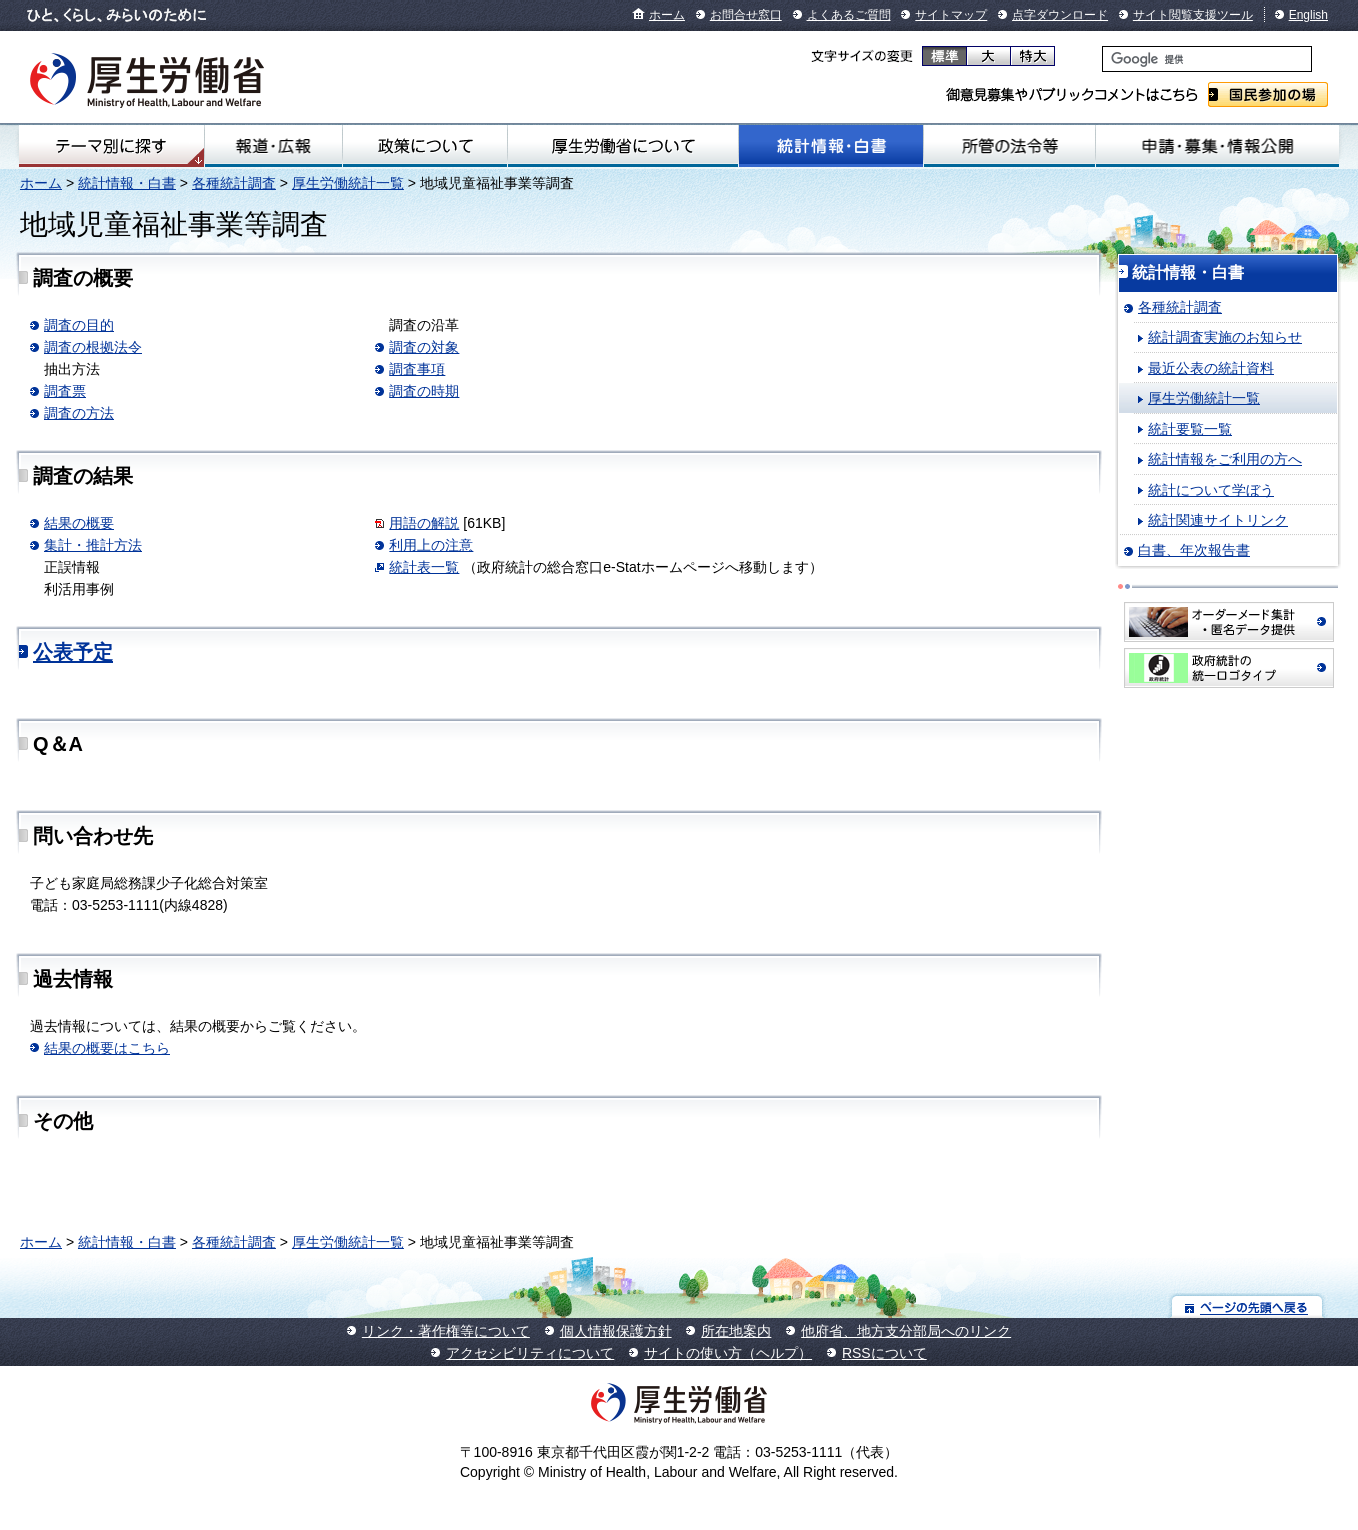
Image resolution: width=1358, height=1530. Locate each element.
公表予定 (73, 652)
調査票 (65, 391)
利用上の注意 (431, 545)
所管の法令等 (1009, 146)
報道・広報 (274, 146)
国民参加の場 (1268, 94)
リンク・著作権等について (446, 1331)
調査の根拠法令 (93, 347)
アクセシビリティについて (530, 1353)
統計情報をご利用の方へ (1225, 459)
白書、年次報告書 (1194, 550)
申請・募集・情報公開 (1217, 146)
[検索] (1207, 59)
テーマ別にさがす (111, 146)
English (1308, 15)
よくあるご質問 (849, 15)
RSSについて (884, 1353)
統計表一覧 (424, 567)
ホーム (667, 15)
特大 (1032, 56)
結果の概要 (79, 523)
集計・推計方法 (93, 545)
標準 (944, 56)
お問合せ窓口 (746, 15)
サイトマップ (951, 15)
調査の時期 (424, 391)
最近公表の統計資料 (1211, 368)
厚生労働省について (623, 146)
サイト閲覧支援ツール (1193, 15)
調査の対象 (424, 347)
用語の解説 (424, 523)
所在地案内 (736, 1331)
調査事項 (417, 369)
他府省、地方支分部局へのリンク (906, 1331)
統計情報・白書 (831, 146)
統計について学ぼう (1211, 490)
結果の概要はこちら (107, 1048)
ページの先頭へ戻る (1247, 1306)
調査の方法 (79, 413)
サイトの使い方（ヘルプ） (728, 1353)
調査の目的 (79, 325)
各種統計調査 (234, 183)
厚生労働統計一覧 (348, 183)
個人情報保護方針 (616, 1331)
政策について (425, 146)
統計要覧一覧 (1190, 429)
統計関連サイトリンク (1218, 520)
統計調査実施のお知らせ (1225, 337)
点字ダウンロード (1060, 15)
